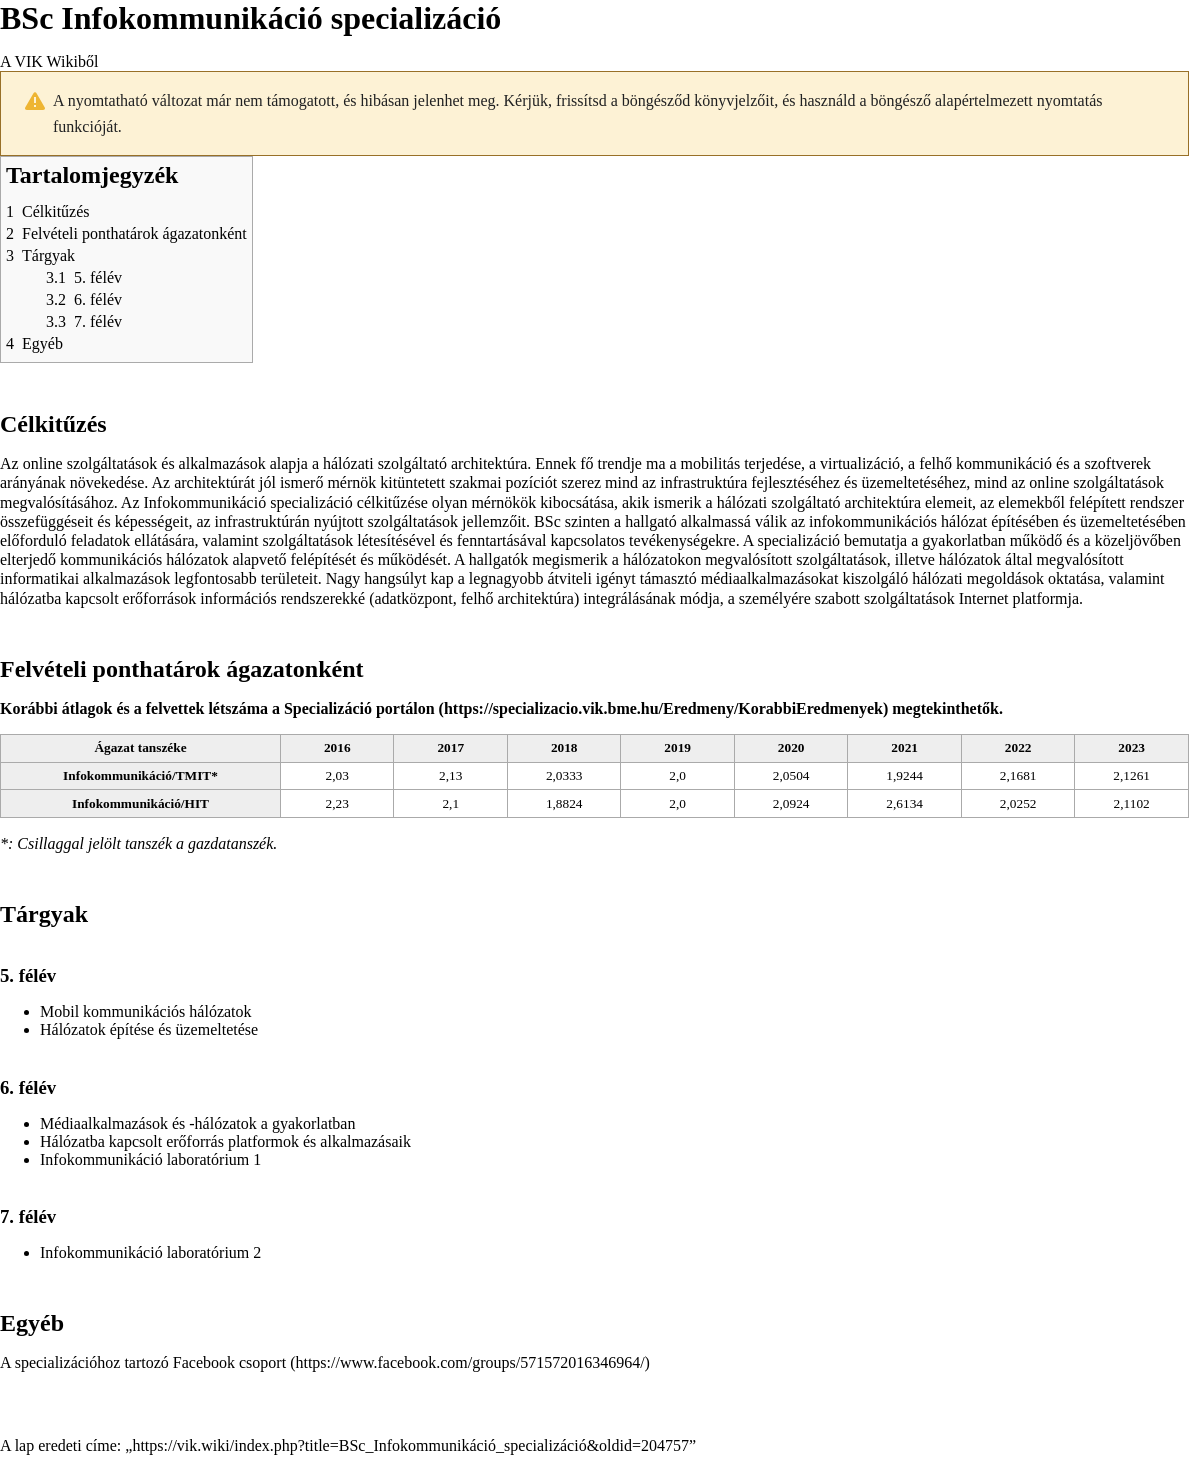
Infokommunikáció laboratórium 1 (150, 1159)
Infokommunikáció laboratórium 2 (150, 1252)
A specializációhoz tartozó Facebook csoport (143, 1362)
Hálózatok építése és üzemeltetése (149, 1029)
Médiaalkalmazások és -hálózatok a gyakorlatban (197, 1123)
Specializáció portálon (359, 708)
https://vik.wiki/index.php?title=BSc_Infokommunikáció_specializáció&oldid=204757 (410, 1445)
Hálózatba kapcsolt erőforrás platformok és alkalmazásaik (225, 1141)
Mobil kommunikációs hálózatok (146, 1011)
